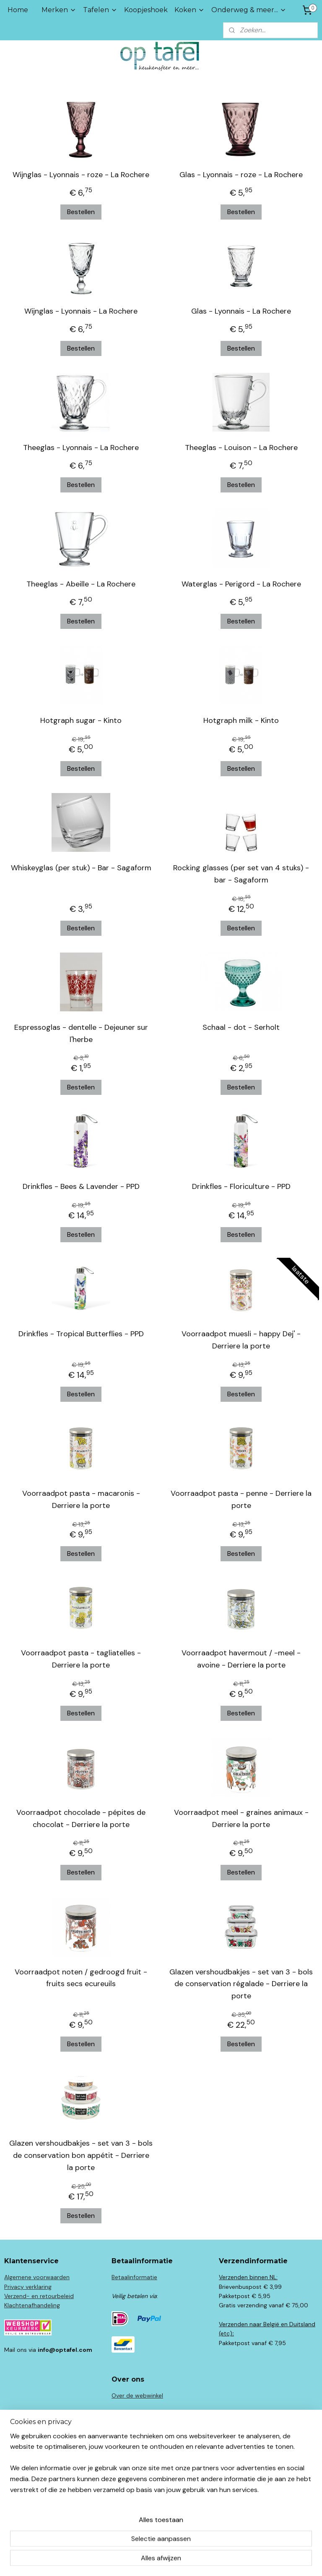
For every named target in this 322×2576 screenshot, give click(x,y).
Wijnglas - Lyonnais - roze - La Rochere (81, 175)
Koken (189, 10)
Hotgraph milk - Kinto (241, 720)
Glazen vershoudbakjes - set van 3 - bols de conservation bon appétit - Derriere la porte (81, 2155)
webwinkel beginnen (174, 2560)
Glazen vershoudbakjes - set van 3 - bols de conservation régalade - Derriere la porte (241, 1984)
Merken (59, 10)
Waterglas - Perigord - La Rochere (241, 584)
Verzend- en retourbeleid (39, 2296)
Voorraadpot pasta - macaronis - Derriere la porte (81, 1499)
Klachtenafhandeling (32, 2305)
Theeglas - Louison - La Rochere (241, 447)
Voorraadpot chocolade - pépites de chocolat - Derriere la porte (80, 1818)
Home (18, 10)
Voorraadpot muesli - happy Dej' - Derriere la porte (241, 1340)
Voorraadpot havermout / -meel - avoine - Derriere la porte (241, 1659)
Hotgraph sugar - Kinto (81, 720)
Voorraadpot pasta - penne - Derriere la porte (241, 1499)
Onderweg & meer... (248, 10)
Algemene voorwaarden (37, 2277)
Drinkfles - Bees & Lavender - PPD (81, 1186)
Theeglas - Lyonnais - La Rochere (81, 447)
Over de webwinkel (137, 2395)
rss (145, 2560)
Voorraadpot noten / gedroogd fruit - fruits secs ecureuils (81, 1978)
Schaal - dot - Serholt (241, 1027)
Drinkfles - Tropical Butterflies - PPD (81, 1334)
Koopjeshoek (146, 10)
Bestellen (81, 211)
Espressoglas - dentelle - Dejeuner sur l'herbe (81, 1033)
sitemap (128, 2560)
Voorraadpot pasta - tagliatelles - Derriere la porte (81, 1659)
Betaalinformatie (134, 2277)
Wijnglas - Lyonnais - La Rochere (81, 311)
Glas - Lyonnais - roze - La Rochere (241, 175)
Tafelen (100, 10)
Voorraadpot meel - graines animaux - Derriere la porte (241, 1818)
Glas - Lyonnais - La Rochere (241, 311)
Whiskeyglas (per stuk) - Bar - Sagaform (81, 868)
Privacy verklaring (28, 2287)
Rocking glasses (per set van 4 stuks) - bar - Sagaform (241, 874)
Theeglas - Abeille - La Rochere (80, 584)
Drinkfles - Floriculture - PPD (241, 1186)
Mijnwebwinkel (243, 2560)
